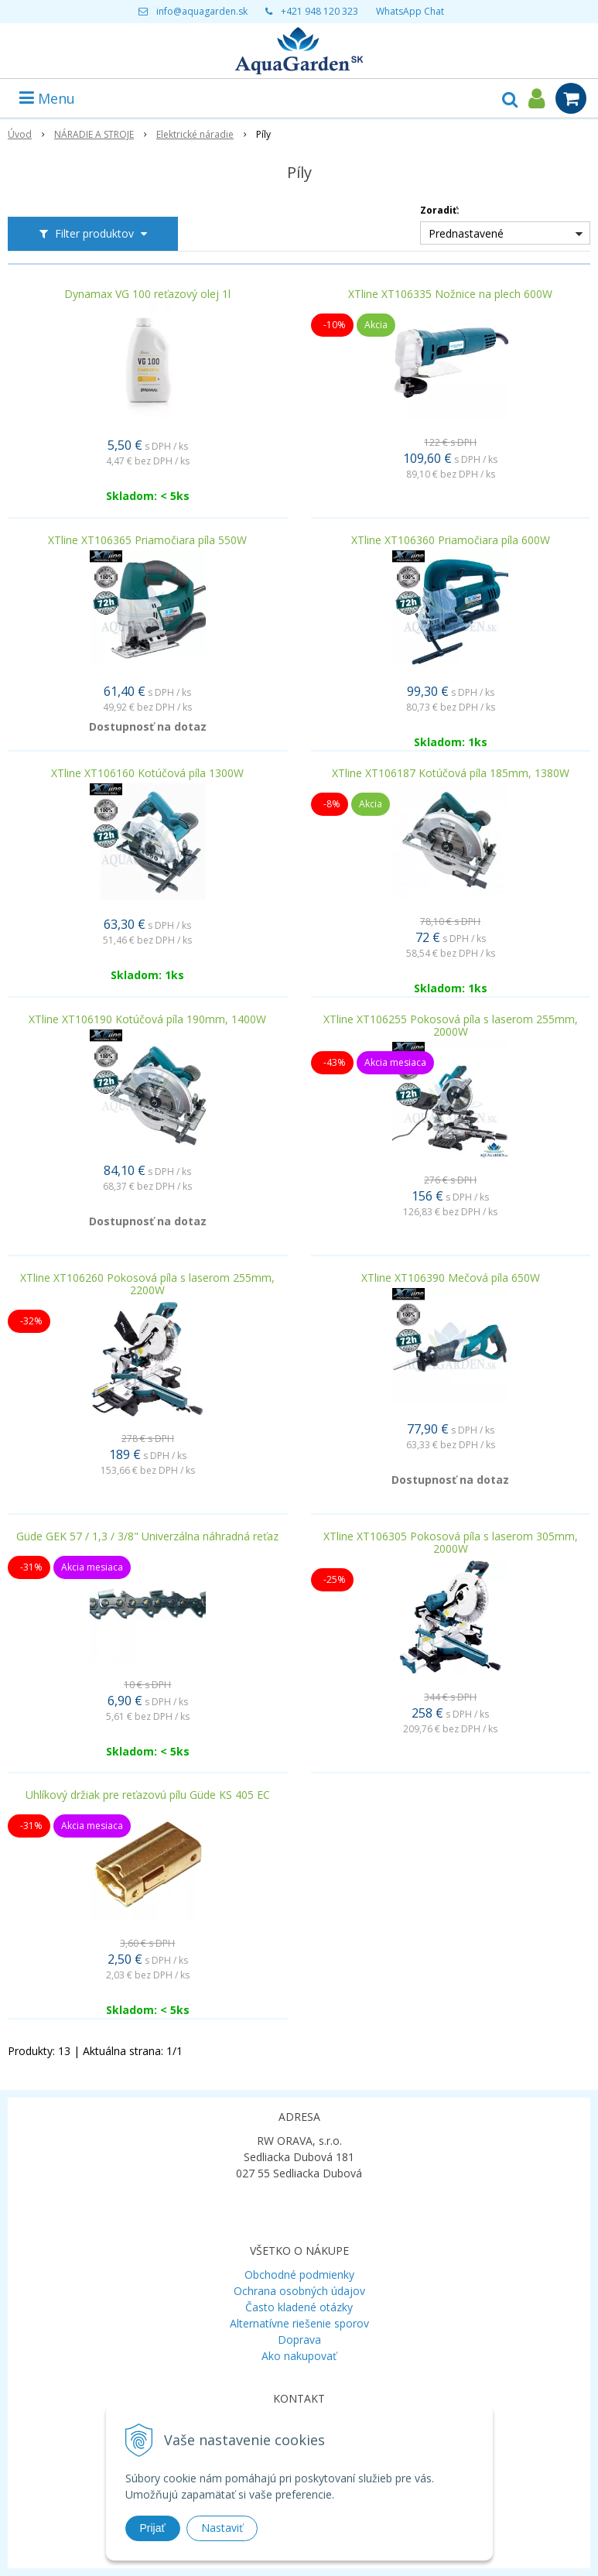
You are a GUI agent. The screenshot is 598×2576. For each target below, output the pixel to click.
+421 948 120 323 (319, 11)
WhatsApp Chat (410, 11)
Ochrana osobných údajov (299, 2290)
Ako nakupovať (299, 2355)
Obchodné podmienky (299, 2274)
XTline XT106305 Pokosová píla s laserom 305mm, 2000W (450, 1542)
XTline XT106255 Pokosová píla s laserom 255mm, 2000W (450, 1025)
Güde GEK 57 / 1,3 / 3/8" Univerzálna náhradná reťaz (147, 1536)
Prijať (153, 2528)
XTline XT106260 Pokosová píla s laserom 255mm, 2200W (147, 1284)
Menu (47, 98)
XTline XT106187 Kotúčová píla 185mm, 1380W (450, 773)
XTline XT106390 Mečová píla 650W (450, 1278)
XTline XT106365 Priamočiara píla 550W (147, 540)
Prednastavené (466, 233)
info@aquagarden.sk (202, 11)
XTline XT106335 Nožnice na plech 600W (450, 294)
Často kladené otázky (299, 2307)
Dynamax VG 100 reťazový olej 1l (147, 294)
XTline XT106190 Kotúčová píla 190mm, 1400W (147, 1019)
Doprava (299, 2339)
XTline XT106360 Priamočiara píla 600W (450, 540)
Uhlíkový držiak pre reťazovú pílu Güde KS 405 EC (148, 1795)
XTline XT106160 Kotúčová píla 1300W (147, 773)
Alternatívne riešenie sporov (299, 2323)
